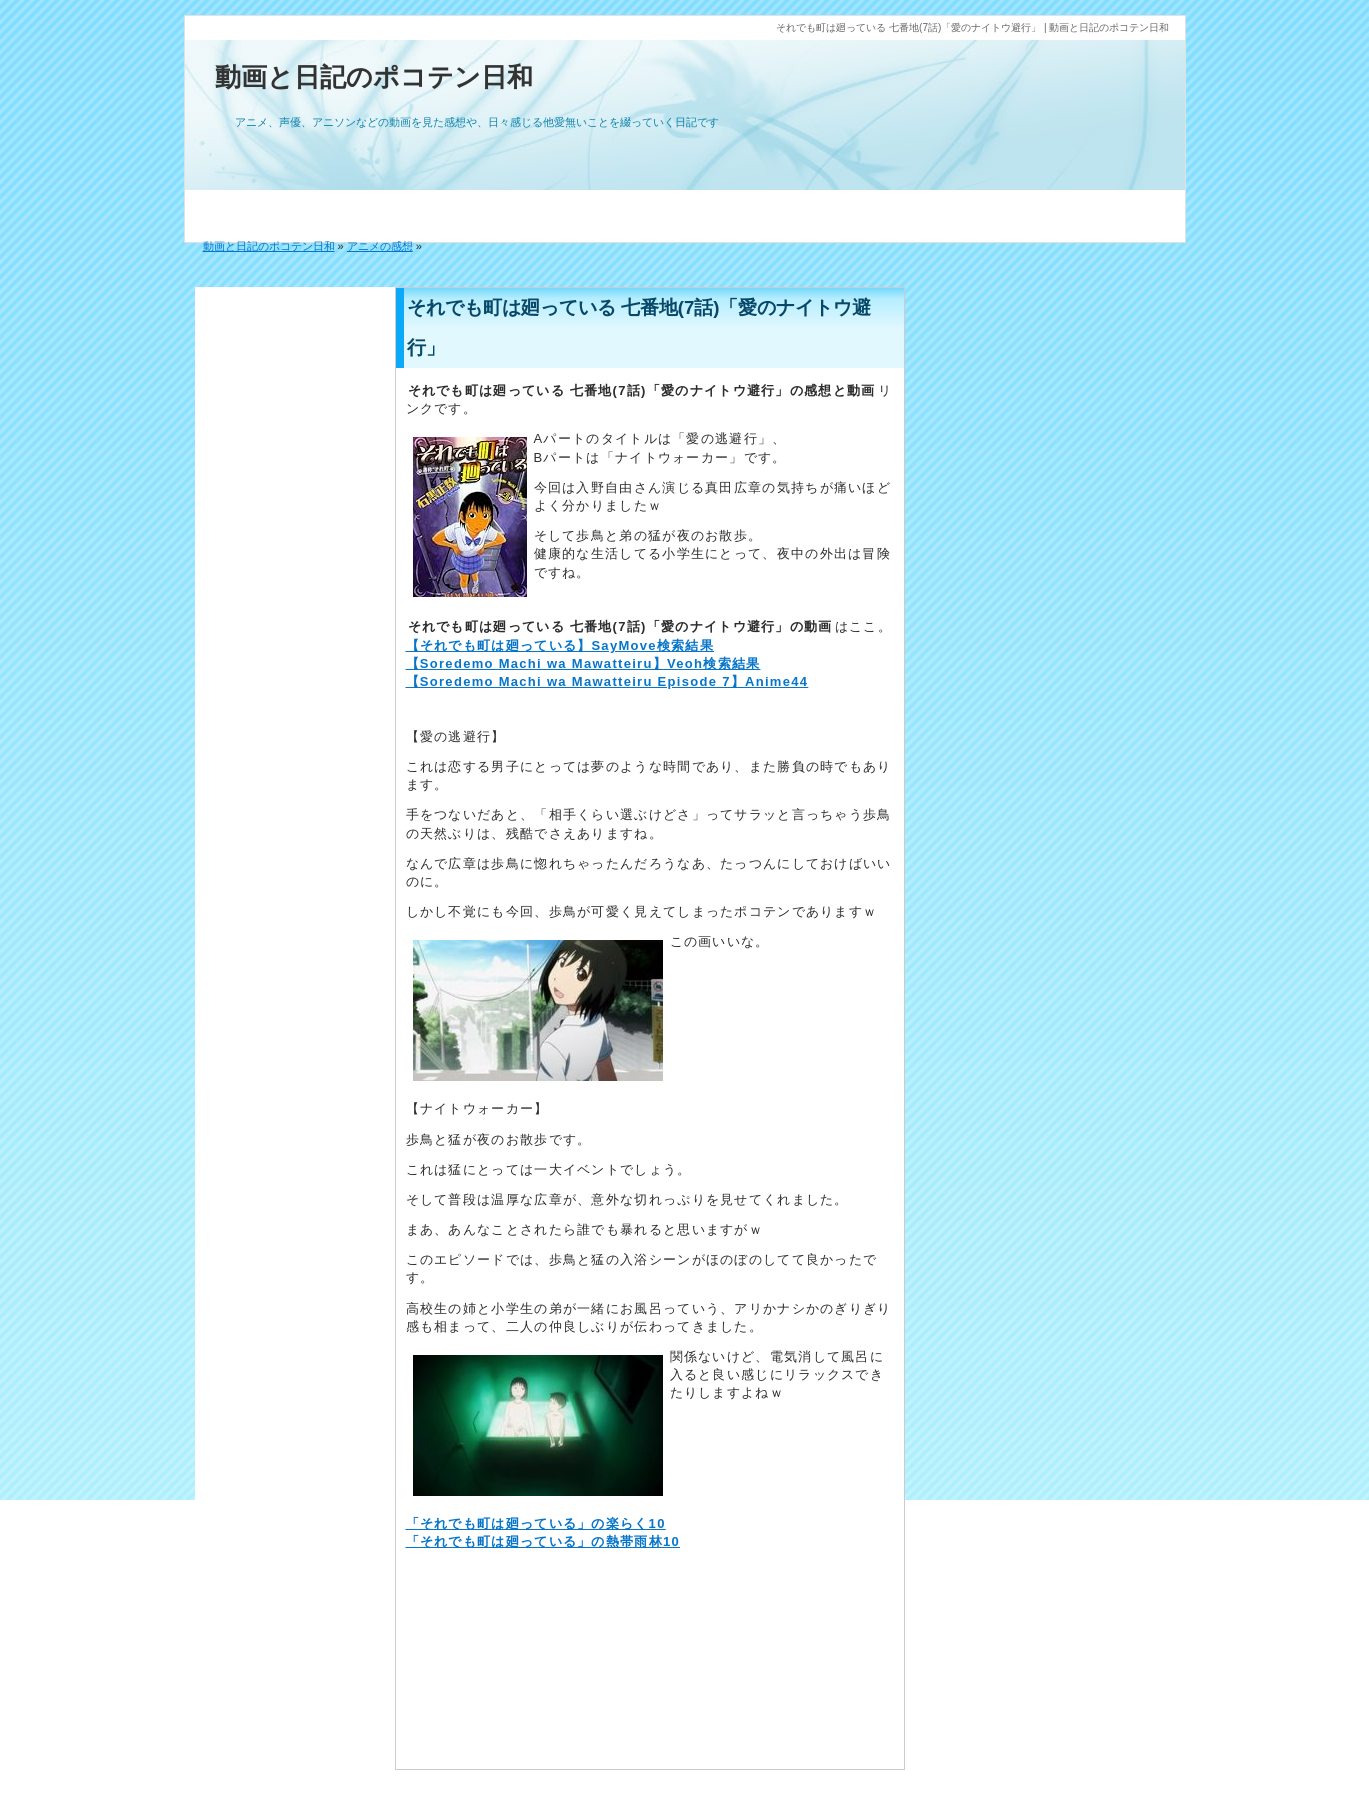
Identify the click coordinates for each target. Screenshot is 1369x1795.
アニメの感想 (380, 246)
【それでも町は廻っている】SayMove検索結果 (560, 645)
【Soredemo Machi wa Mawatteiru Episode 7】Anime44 (607, 681)
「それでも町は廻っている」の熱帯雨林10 (543, 1541)
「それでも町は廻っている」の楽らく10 (536, 1523)
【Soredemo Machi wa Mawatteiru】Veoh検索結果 (583, 663)
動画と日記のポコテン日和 (374, 77)
